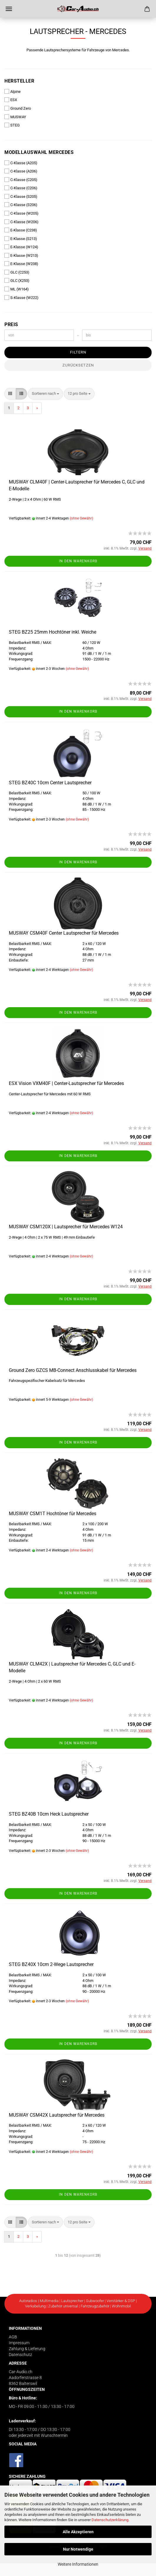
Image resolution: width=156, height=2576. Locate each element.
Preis (11, 324)
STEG (12, 125)
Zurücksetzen (78, 365)
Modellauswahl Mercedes (39, 152)
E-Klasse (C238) (20, 230)
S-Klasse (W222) (21, 297)
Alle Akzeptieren (78, 2531)
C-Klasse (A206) (20, 171)
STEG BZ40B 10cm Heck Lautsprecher (49, 1814)
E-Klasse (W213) (21, 255)
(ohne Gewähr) (81, 518)
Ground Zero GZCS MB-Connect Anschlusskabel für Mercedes (73, 1370)
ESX (10, 99)
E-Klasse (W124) (21, 246)
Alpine (12, 91)
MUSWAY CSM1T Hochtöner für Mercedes (52, 1513)
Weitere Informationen (78, 2564)
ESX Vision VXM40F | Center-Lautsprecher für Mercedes (66, 1083)
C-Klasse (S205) (20, 196)
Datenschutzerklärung (110, 2520)
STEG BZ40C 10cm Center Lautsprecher (50, 782)
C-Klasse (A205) (20, 162)
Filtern (78, 352)
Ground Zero (17, 108)
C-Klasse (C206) (20, 187)
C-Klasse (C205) (20, 179)
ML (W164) (16, 289)
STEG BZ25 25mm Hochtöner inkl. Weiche (52, 632)
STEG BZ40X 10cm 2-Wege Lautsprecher (51, 1964)
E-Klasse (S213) (20, 238)
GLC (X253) (16, 280)
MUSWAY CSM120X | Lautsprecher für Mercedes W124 (66, 1226)
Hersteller (19, 81)
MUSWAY (15, 116)
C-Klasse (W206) (21, 221)
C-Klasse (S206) (20, 204)
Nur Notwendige (78, 2549)
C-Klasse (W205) (21, 213)
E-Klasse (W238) (21, 263)
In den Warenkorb (78, 561)
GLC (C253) (16, 272)
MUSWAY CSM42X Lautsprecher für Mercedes (56, 2115)
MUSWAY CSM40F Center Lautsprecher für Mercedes (64, 933)
